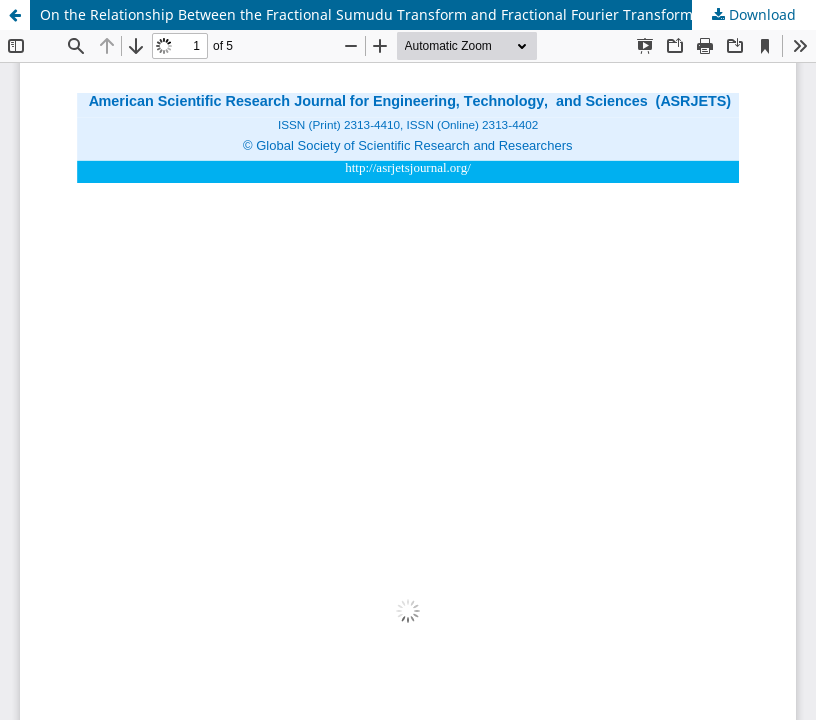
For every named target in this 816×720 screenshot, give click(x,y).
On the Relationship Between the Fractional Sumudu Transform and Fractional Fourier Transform (366, 14)
